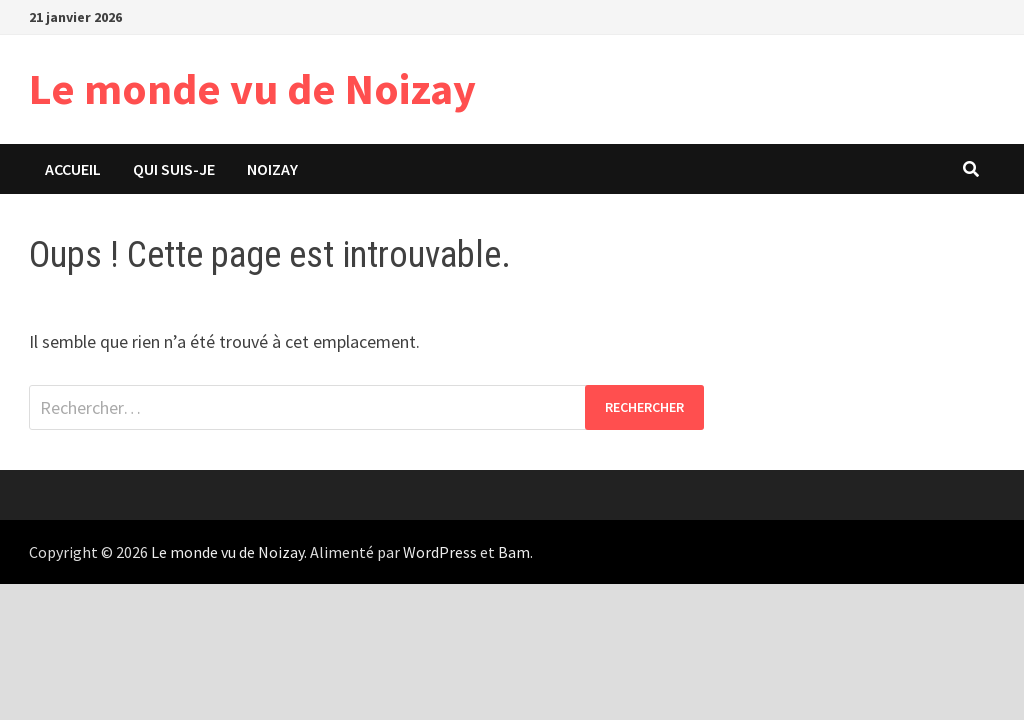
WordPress (440, 552)
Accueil (73, 169)
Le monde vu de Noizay (252, 88)
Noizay (272, 169)
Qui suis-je (174, 169)
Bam (514, 552)
